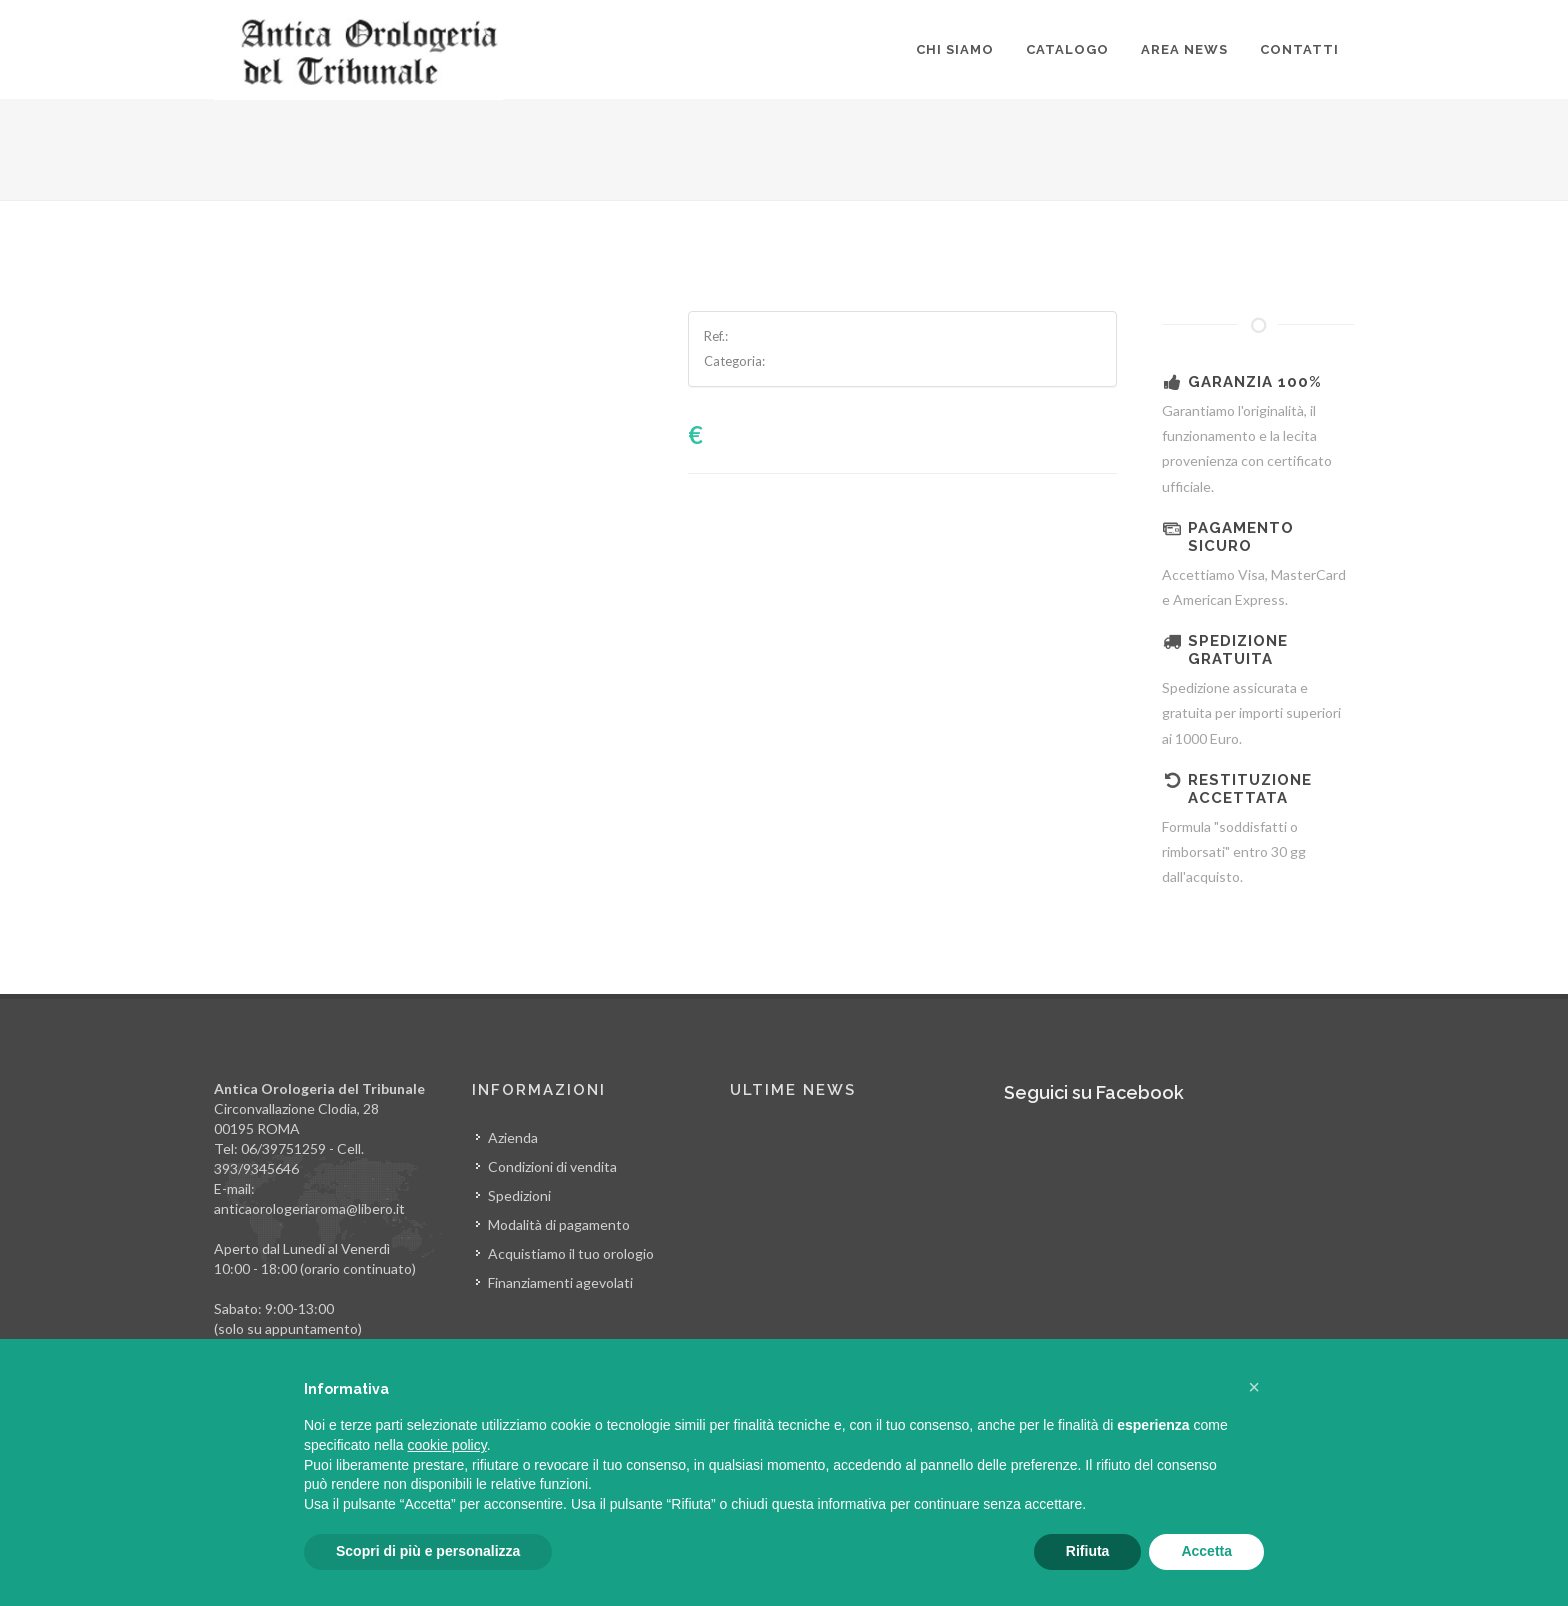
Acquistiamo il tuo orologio (571, 1253)
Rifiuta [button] (1088, 1551)
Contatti (1299, 49)
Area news (1184, 49)
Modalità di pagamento (559, 1224)
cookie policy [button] (447, 1445)
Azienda (513, 1137)
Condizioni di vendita (552, 1166)
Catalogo (1067, 49)
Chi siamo (955, 49)
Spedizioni (519, 1195)
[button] (1254, 1387)
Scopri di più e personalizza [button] (428, 1551)
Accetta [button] (1206, 1551)
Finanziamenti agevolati (560, 1282)
